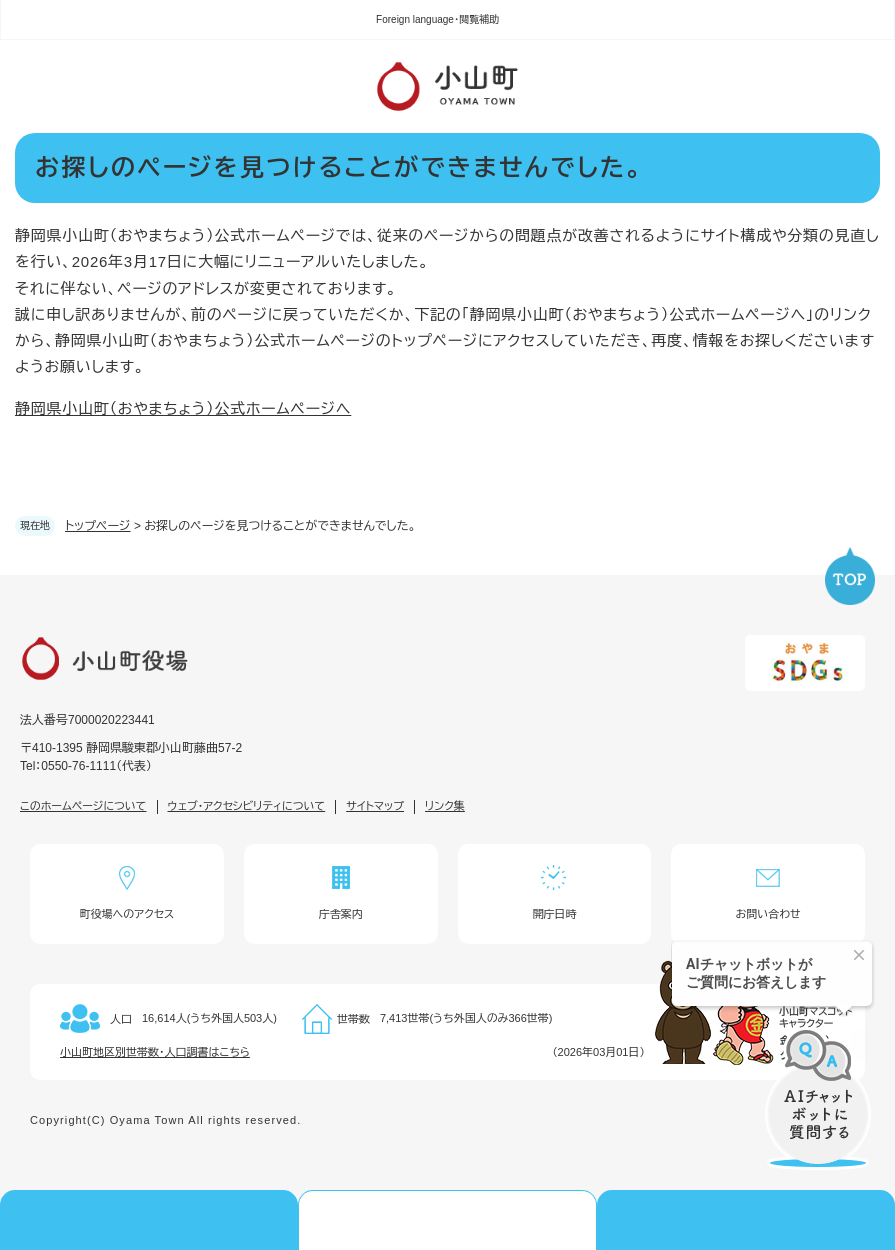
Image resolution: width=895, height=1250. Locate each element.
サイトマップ (375, 806)
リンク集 (445, 806)
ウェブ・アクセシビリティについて (247, 806)
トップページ (98, 526)
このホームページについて (83, 806)
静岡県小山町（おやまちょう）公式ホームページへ (183, 408)
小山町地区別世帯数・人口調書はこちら (155, 1052)
